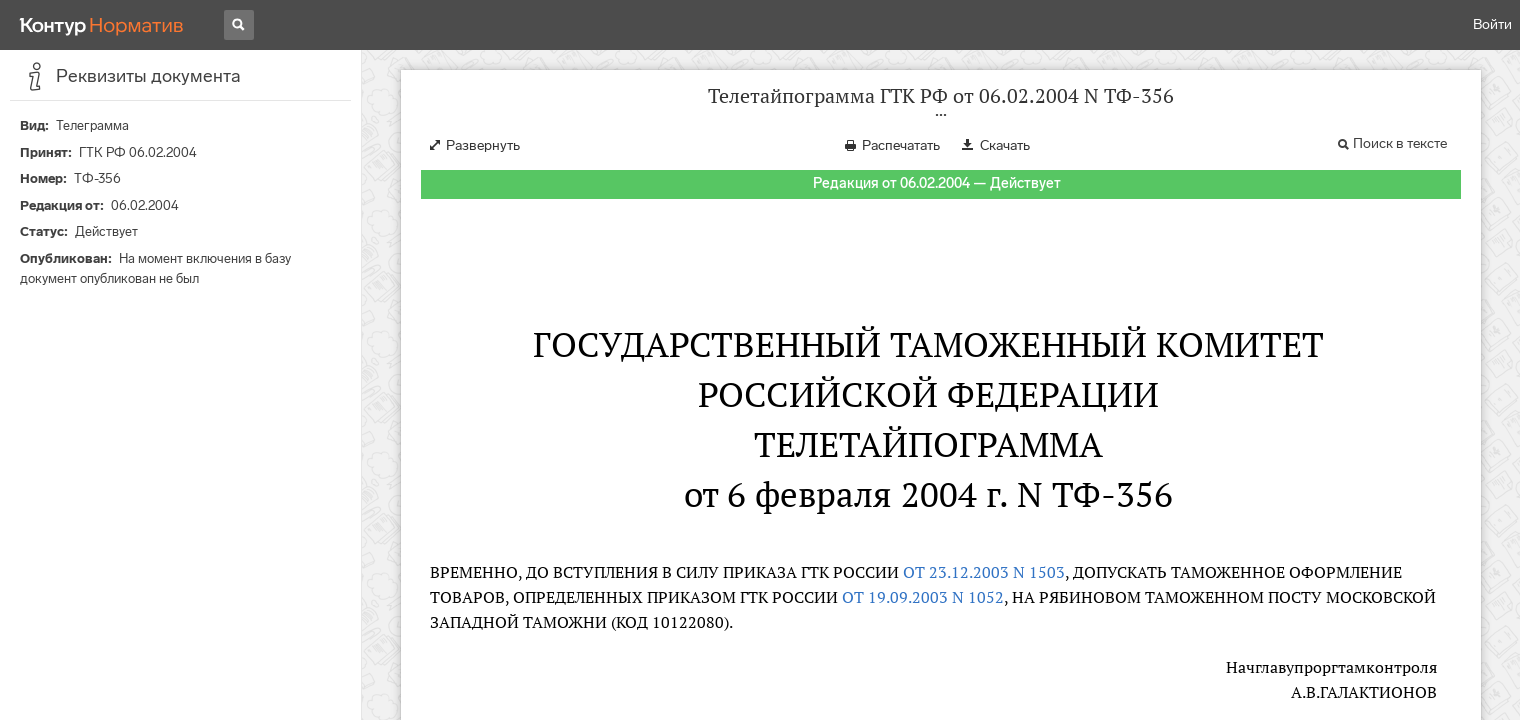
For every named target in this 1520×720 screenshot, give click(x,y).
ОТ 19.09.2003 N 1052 (923, 597)
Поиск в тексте (1400, 143)
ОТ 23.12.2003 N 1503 (984, 572)
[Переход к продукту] (102, 25)
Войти (1492, 24)
